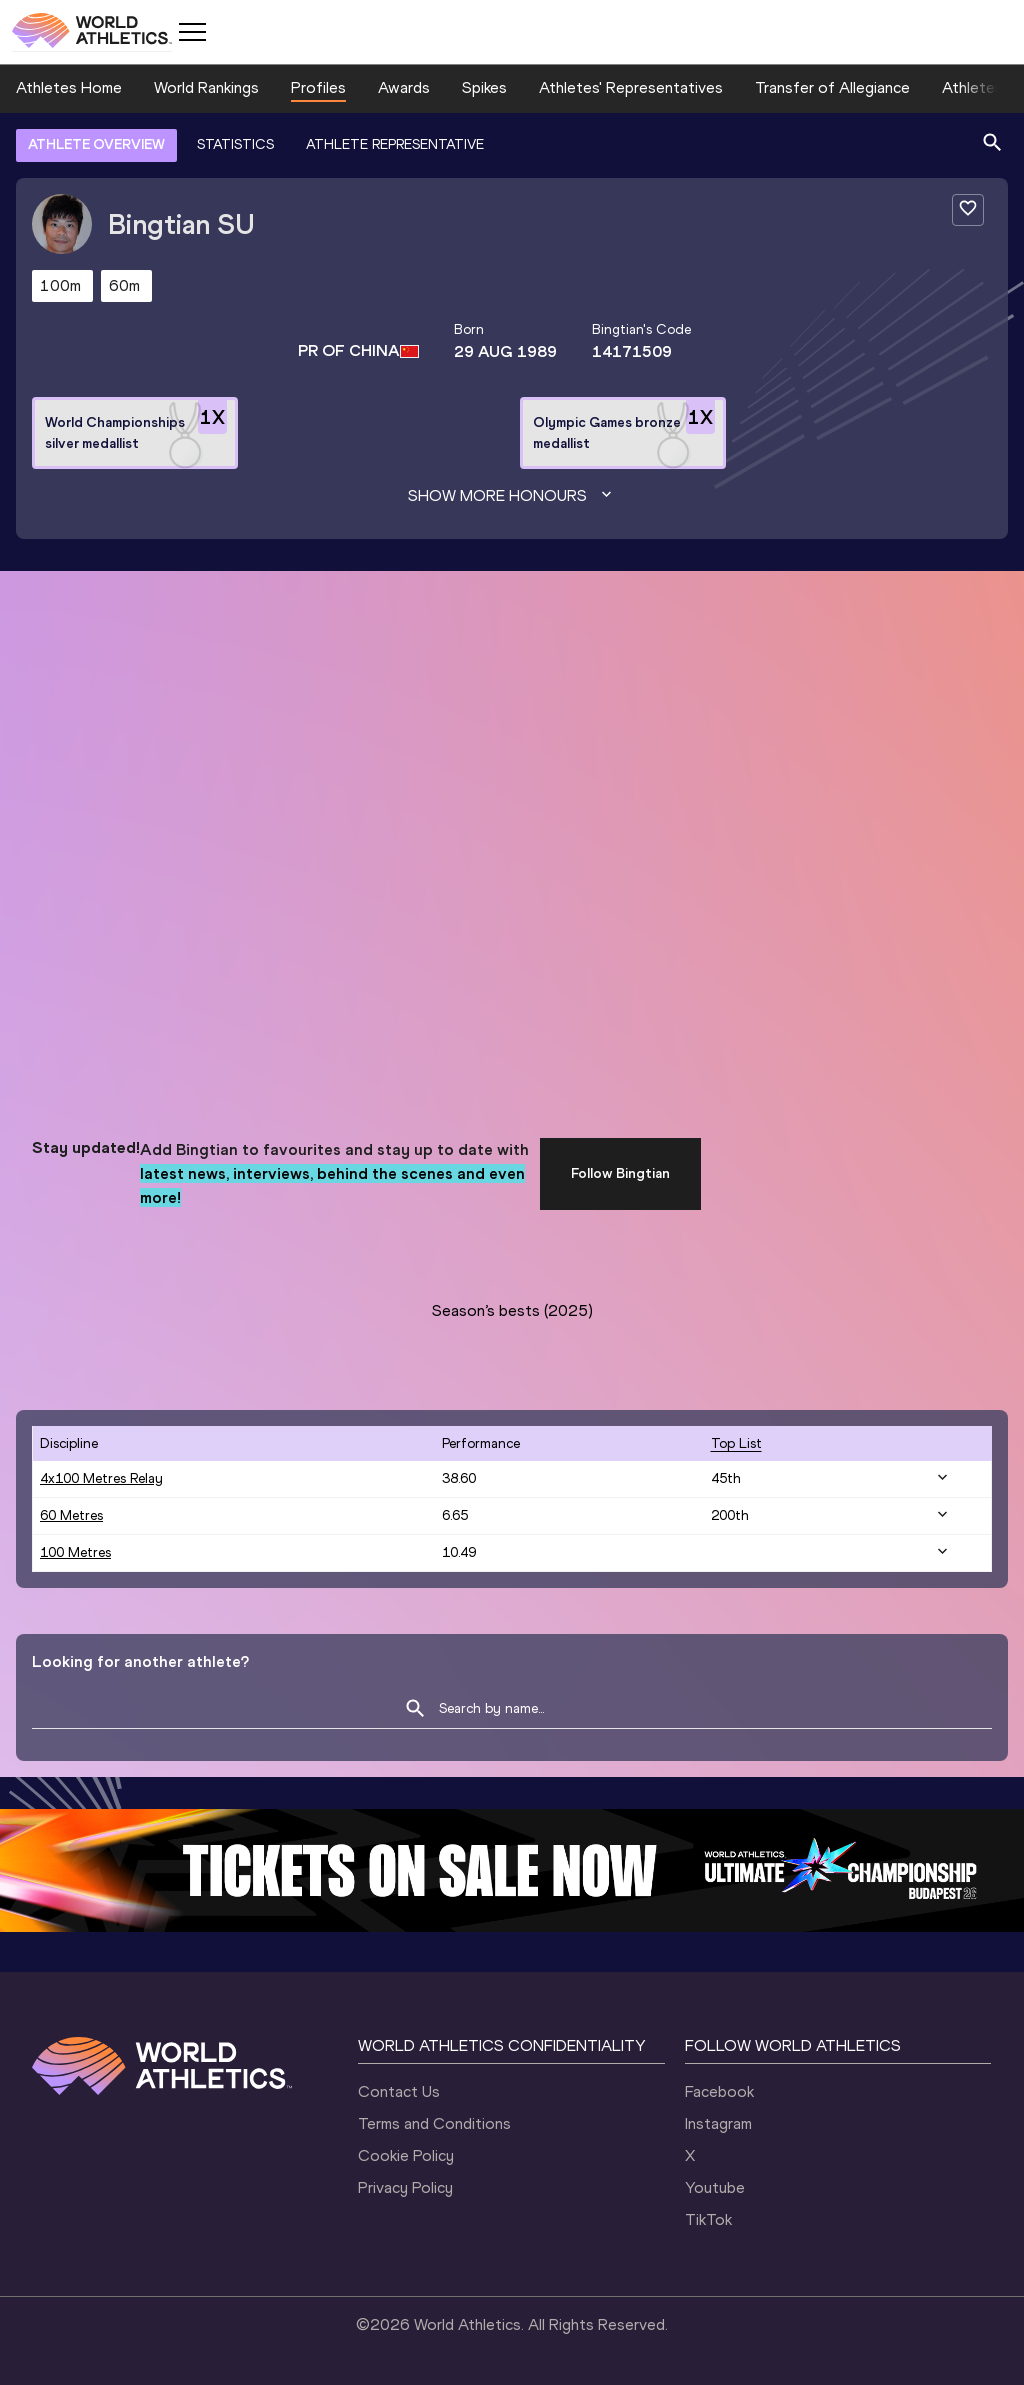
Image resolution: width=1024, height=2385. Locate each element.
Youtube (715, 2187)
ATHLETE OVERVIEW (96, 144)
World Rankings (206, 87)
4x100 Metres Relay (101, 1478)
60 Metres (71, 1515)
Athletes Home (69, 87)
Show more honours (512, 496)
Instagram (718, 2123)
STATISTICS (235, 144)
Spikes (484, 87)
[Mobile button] (192, 32)
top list (736, 1443)
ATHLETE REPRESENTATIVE (395, 144)
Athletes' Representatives (631, 87)
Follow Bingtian (620, 1173)
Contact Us (399, 2091)
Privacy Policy (405, 2187)
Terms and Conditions (434, 2123)
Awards (404, 87)
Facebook (719, 2091)
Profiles (318, 87)
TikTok (708, 2219)
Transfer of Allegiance (832, 87)
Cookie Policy (406, 2155)
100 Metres (75, 1552)
